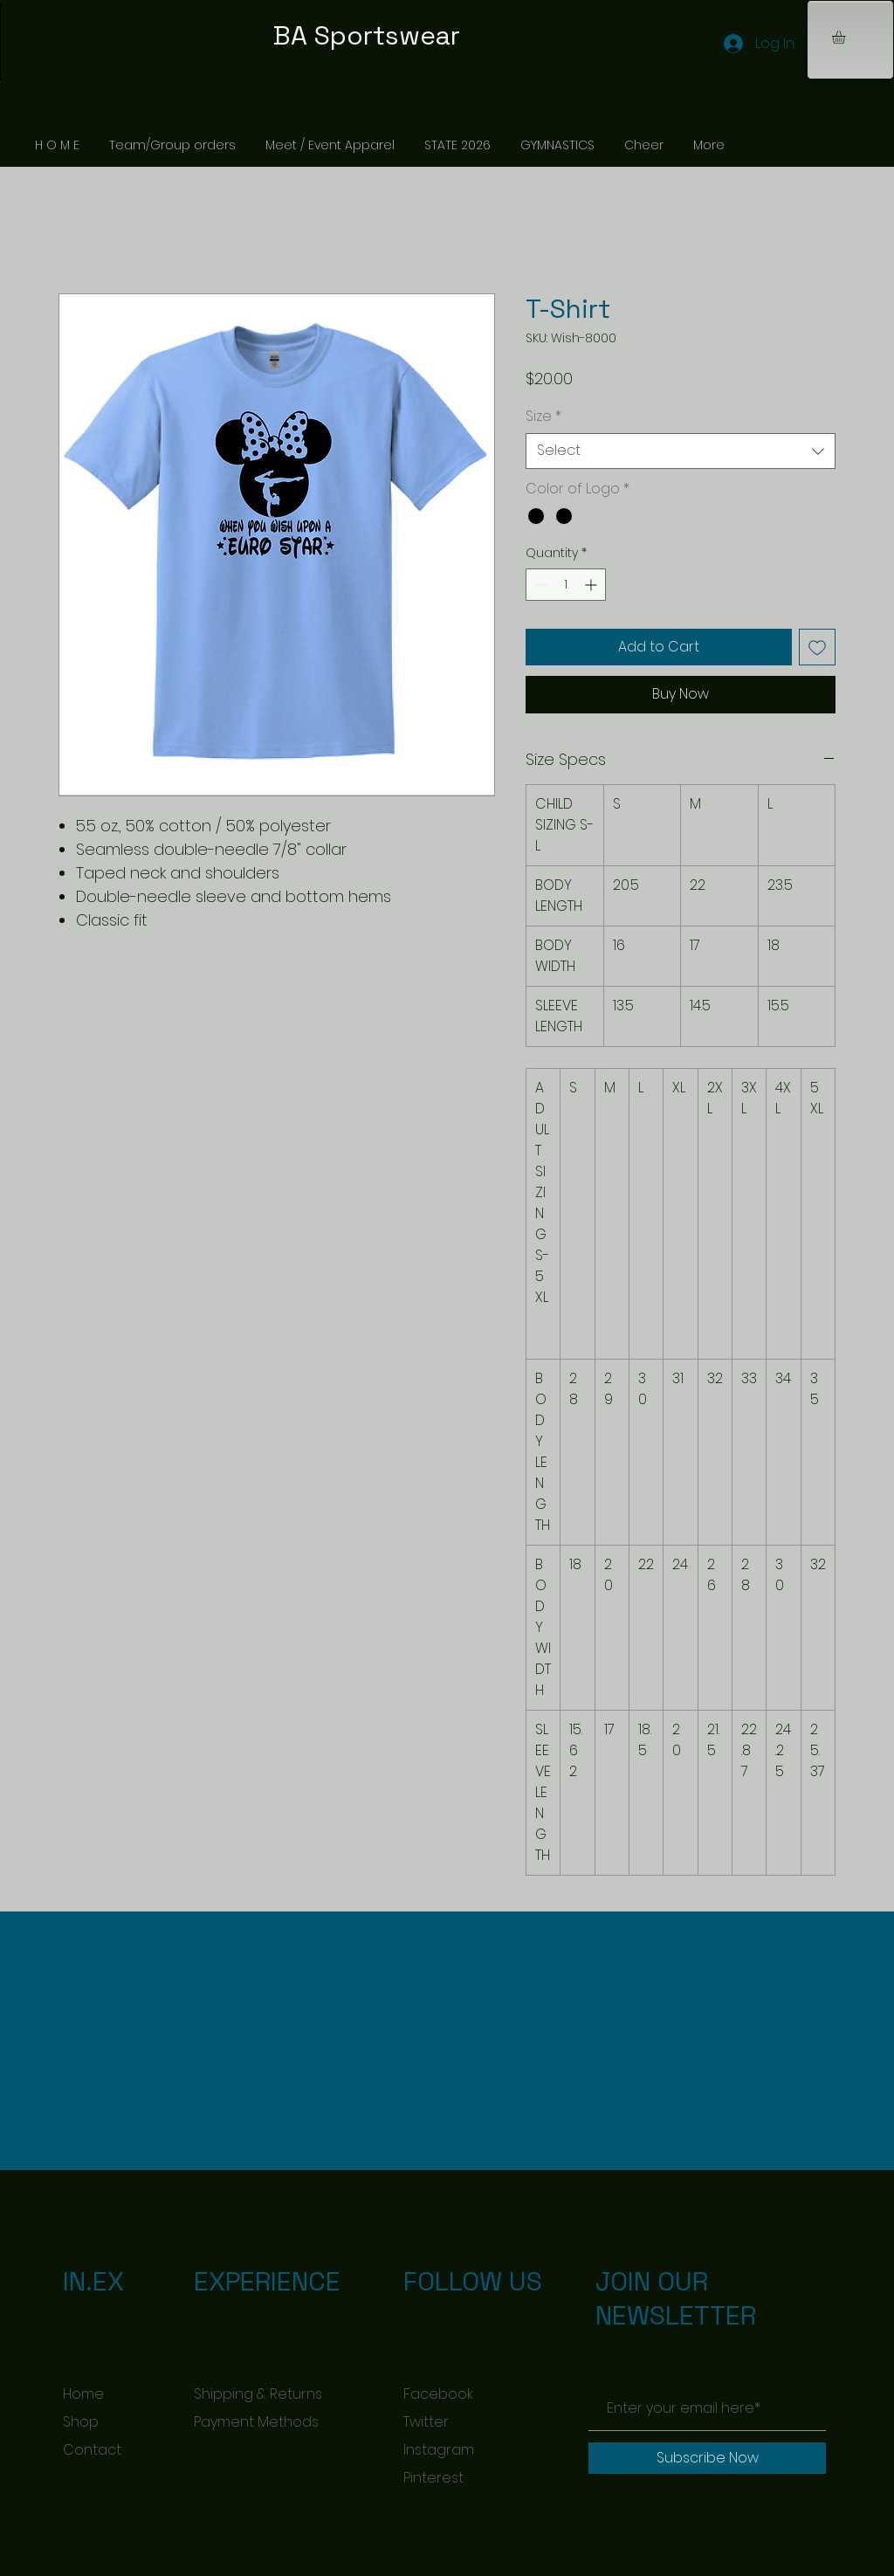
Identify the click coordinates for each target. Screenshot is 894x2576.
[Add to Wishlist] (817, 647)
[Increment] (592, 584)
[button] (846, 37)
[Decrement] (539, 584)
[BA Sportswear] (447, 35)
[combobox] (681, 450)
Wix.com (311, 2332)
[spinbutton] (565, 584)
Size (543, 416)
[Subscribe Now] (707, 2458)
